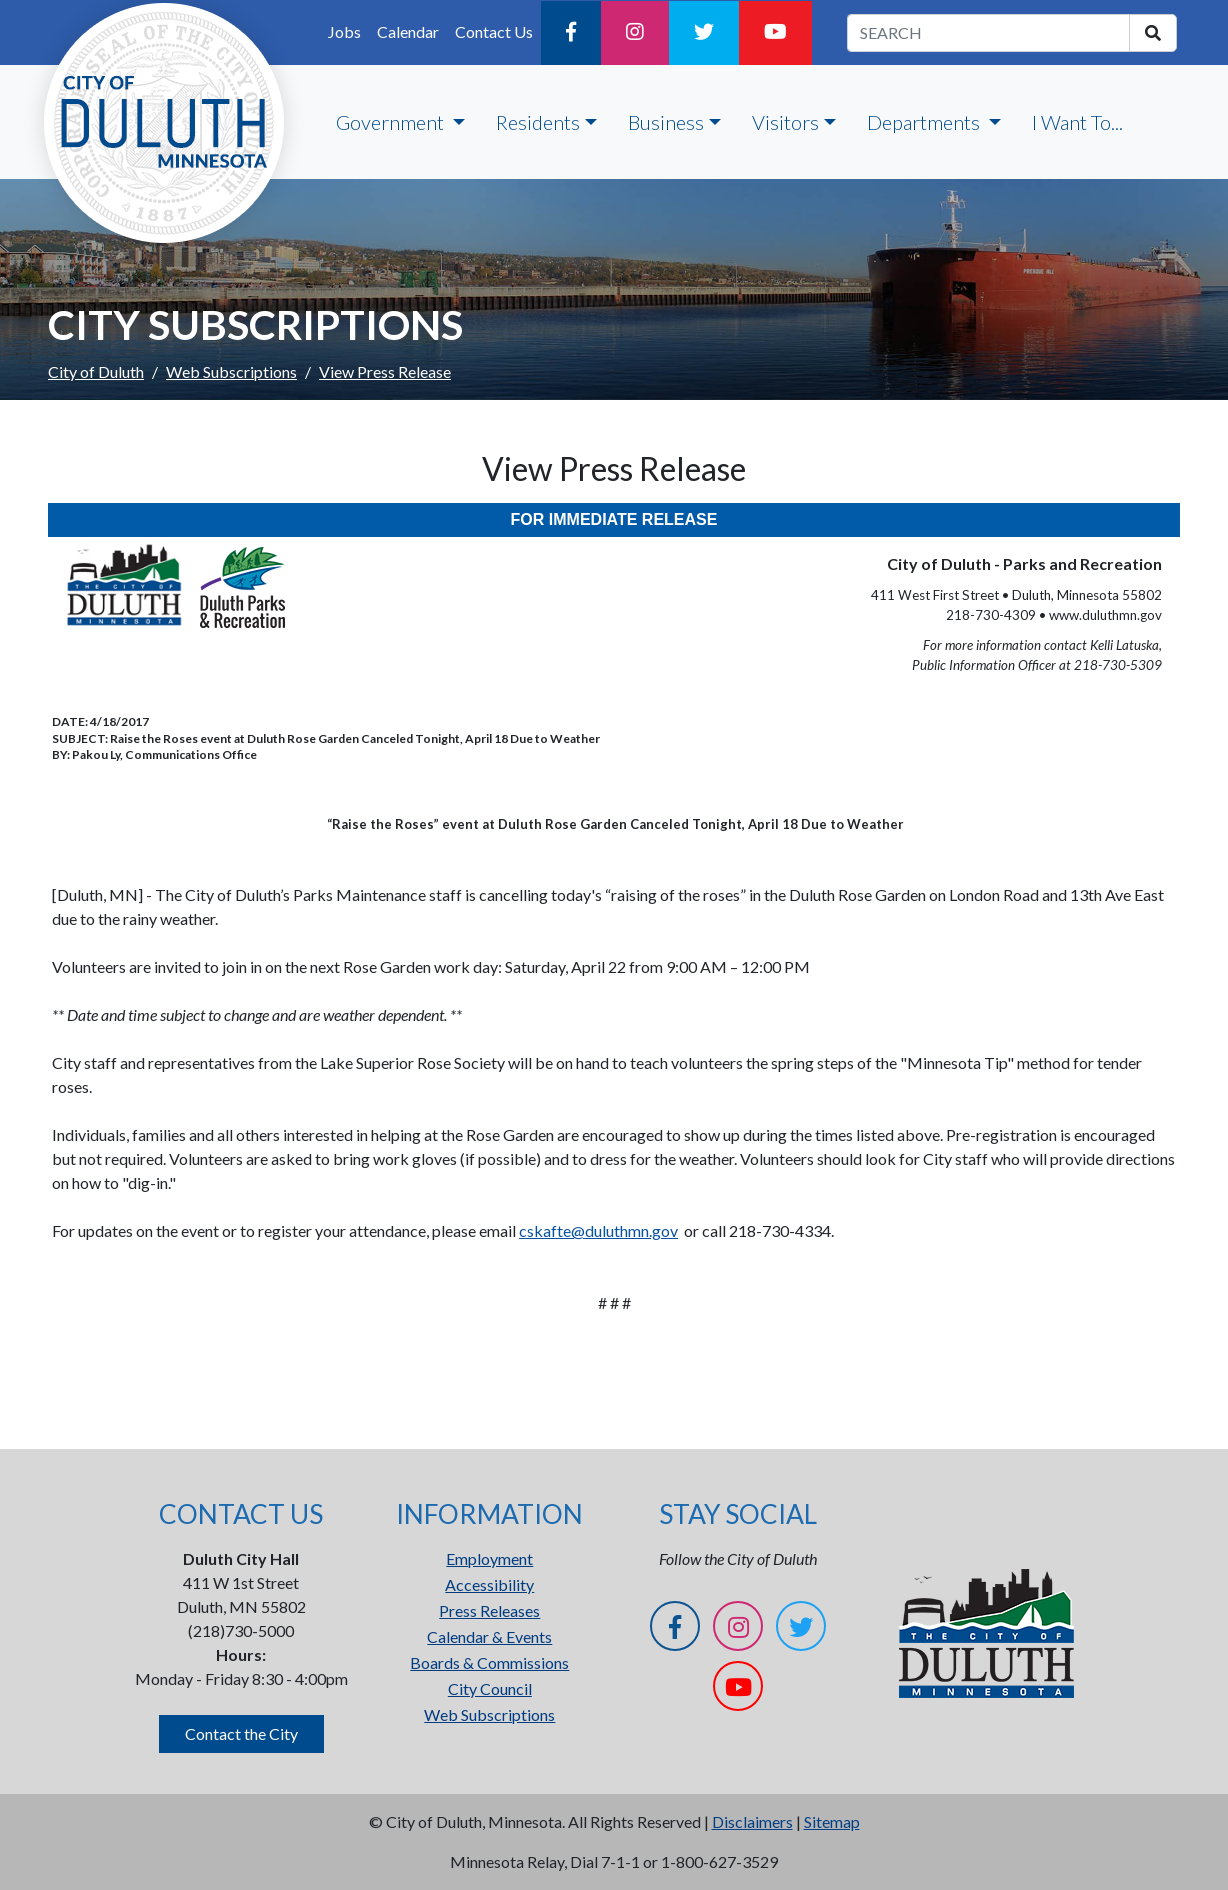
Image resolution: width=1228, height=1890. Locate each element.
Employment (489, 1558)
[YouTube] (775, 33)
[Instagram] (635, 33)
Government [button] (392, 122)
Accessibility (489, 1584)
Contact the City (241, 1733)
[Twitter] (704, 33)
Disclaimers (752, 1821)
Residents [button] (538, 122)
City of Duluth (96, 371)
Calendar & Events (489, 1636)
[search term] (988, 33)
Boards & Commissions (489, 1662)
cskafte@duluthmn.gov (598, 1230)
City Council (490, 1688)
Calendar (408, 31)
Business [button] (666, 122)
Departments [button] (925, 122)
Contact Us (494, 31)
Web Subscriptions (231, 371)
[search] (1153, 33)
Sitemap (832, 1821)
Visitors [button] (785, 122)
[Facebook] (571, 33)
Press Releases (489, 1610)
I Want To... (1077, 122)
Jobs (344, 31)
